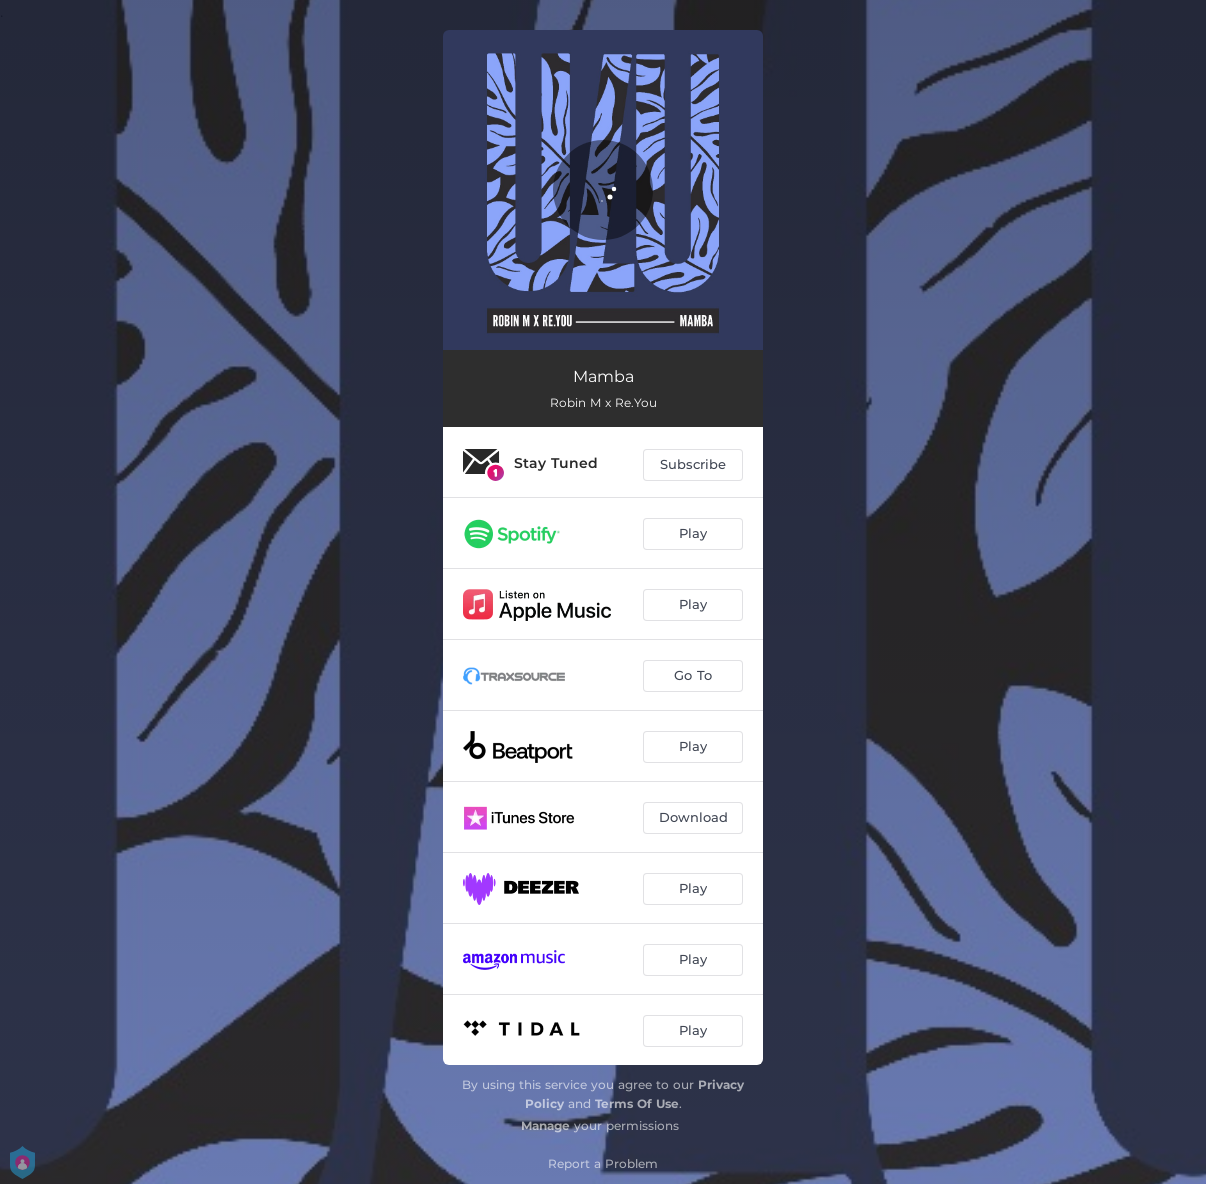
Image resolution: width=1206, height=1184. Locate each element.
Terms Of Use (637, 1103)
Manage (545, 1125)
